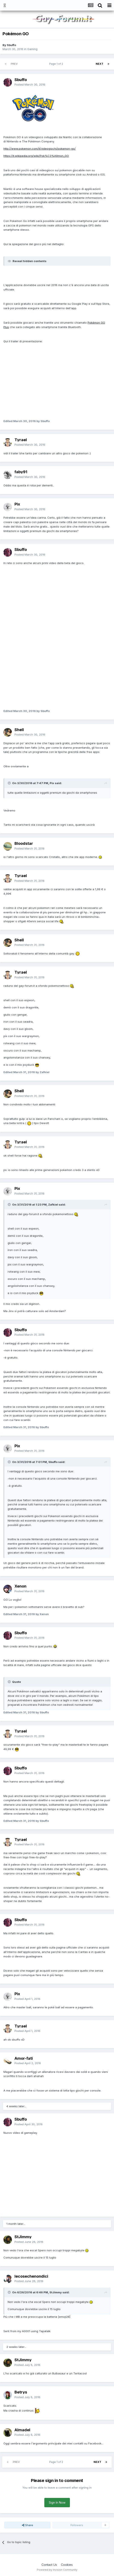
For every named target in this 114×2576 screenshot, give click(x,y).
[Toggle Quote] (10, 783)
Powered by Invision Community (57, 2569)
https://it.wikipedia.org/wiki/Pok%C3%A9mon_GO (36, 155)
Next (99, 63)
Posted (29, 84)
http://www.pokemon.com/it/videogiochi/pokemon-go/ (39, 148)
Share (27, 2525)
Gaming (32, 49)
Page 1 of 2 (56, 63)
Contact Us (49, 2564)
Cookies (67, 2564)
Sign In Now (57, 2502)
